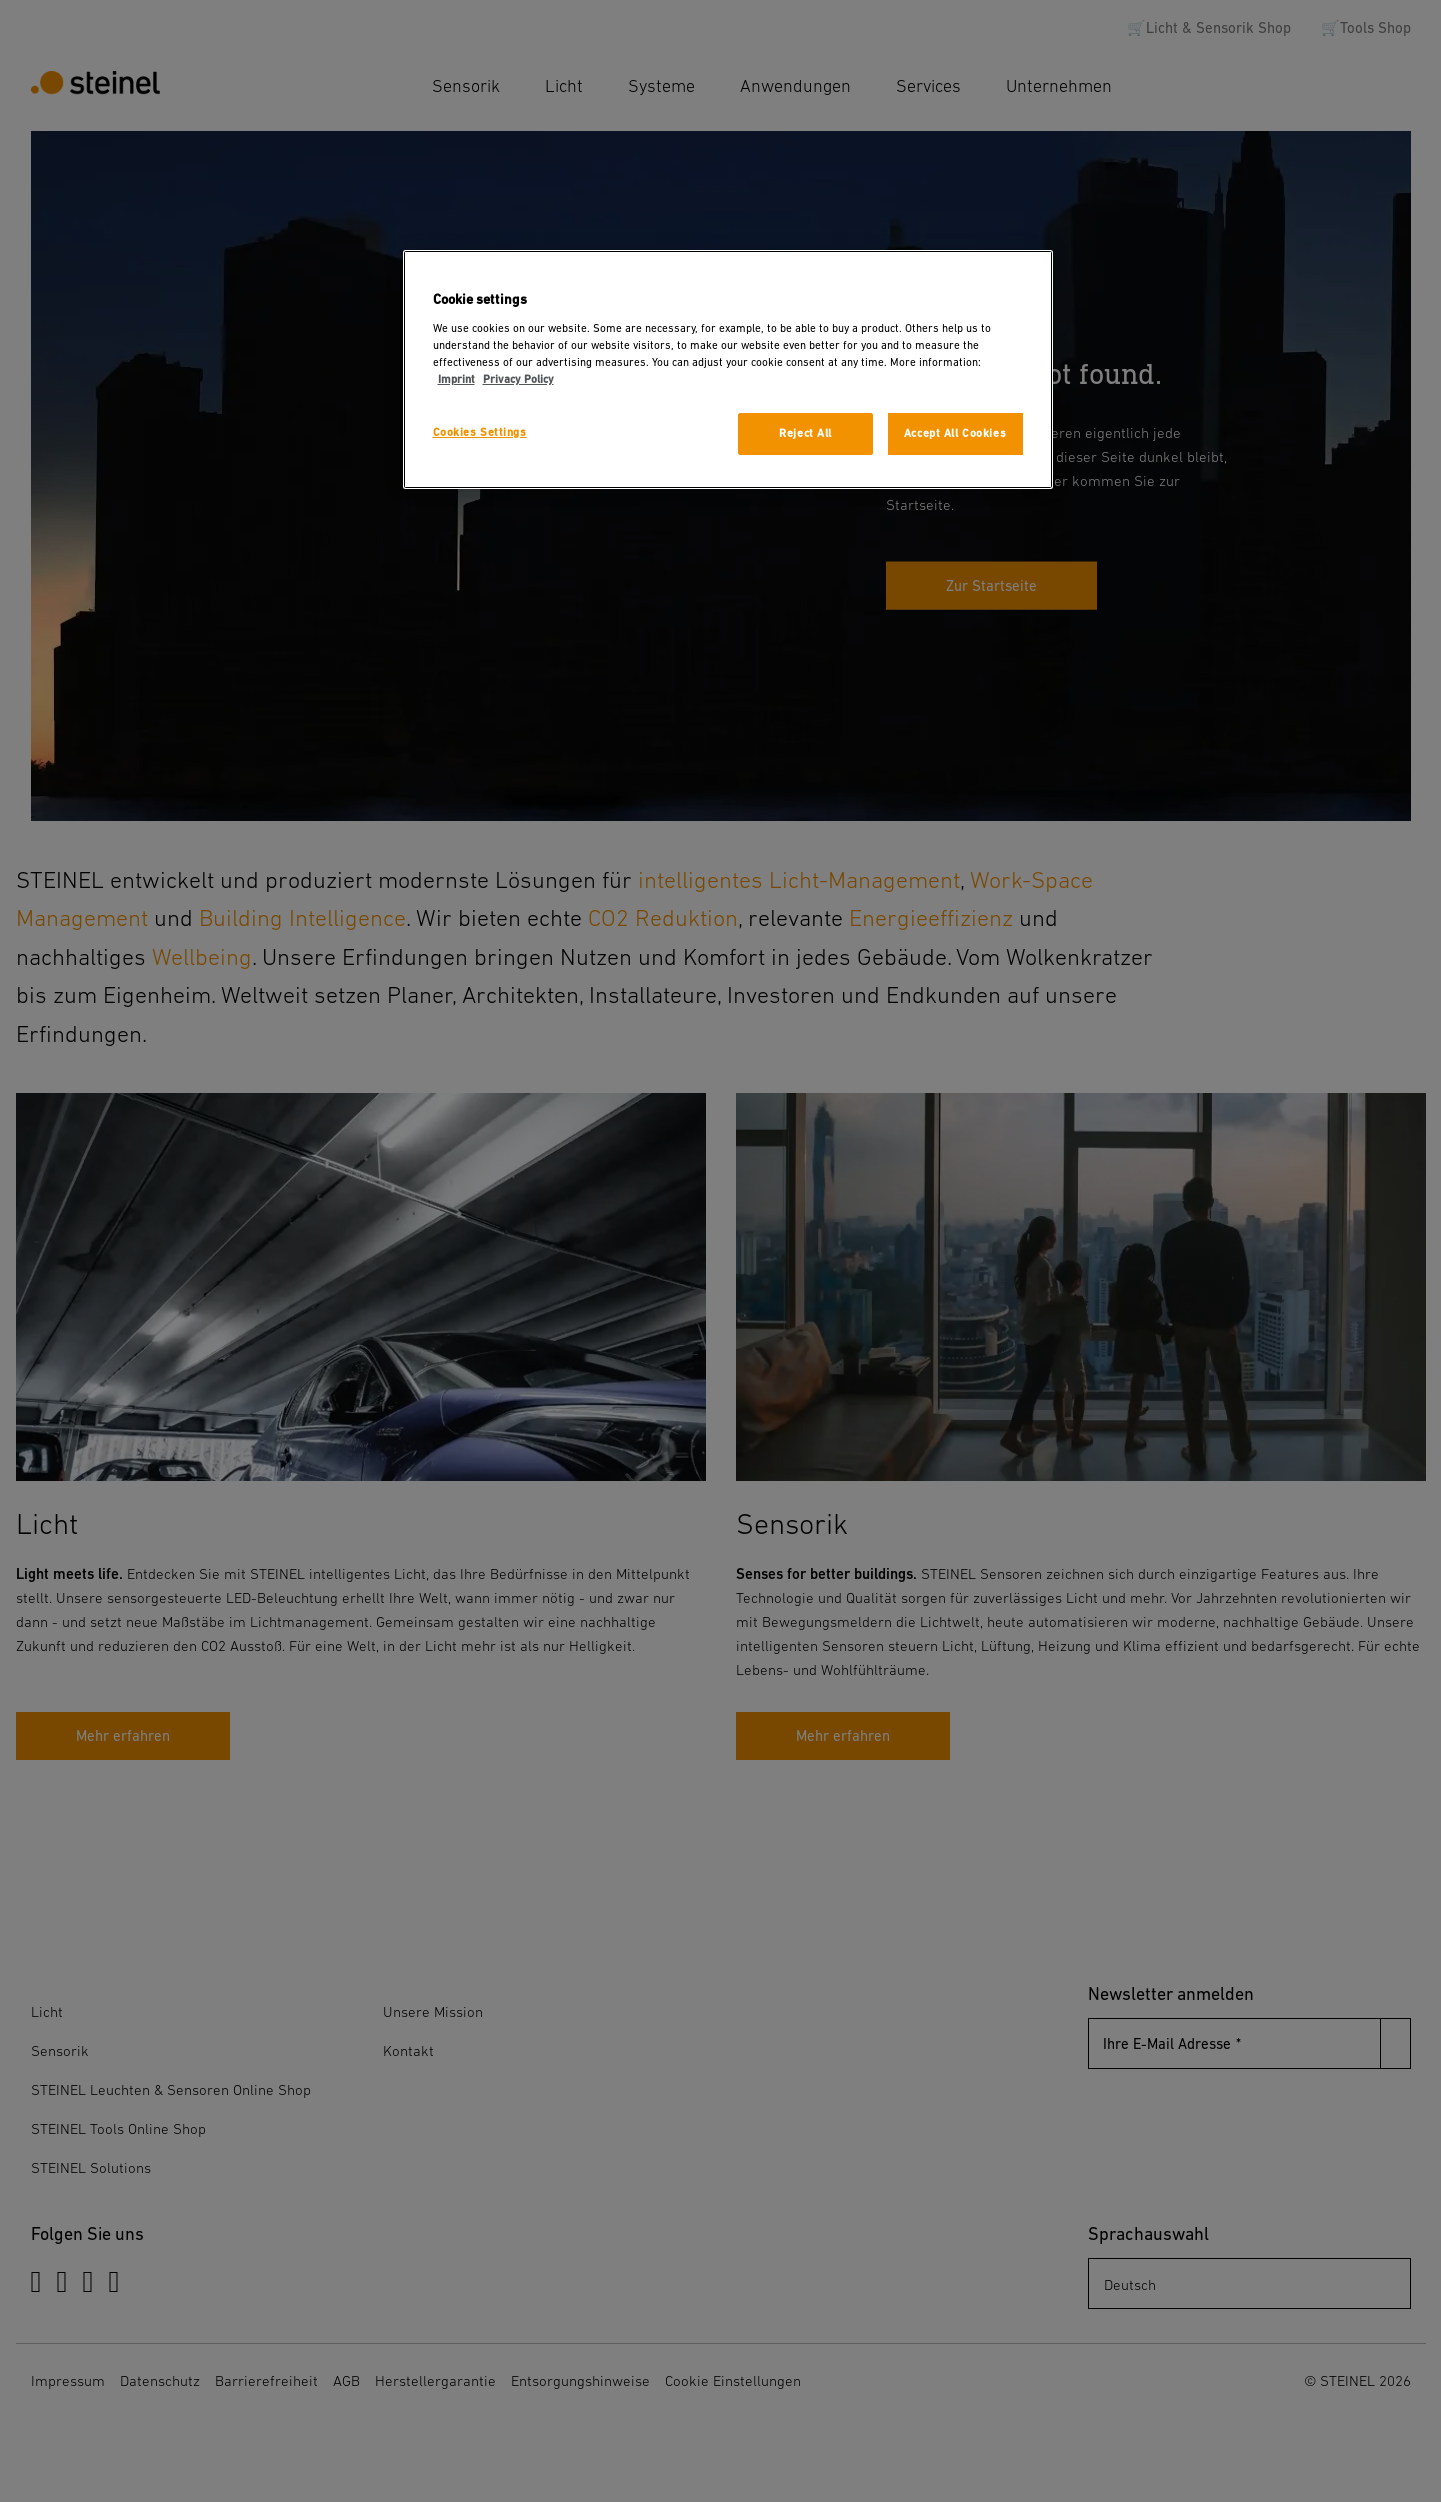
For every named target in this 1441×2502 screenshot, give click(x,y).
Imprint (456, 379)
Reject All (805, 433)
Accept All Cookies (955, 433)
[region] (728, 369)
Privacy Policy (518, 379)
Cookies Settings (480, 432)
